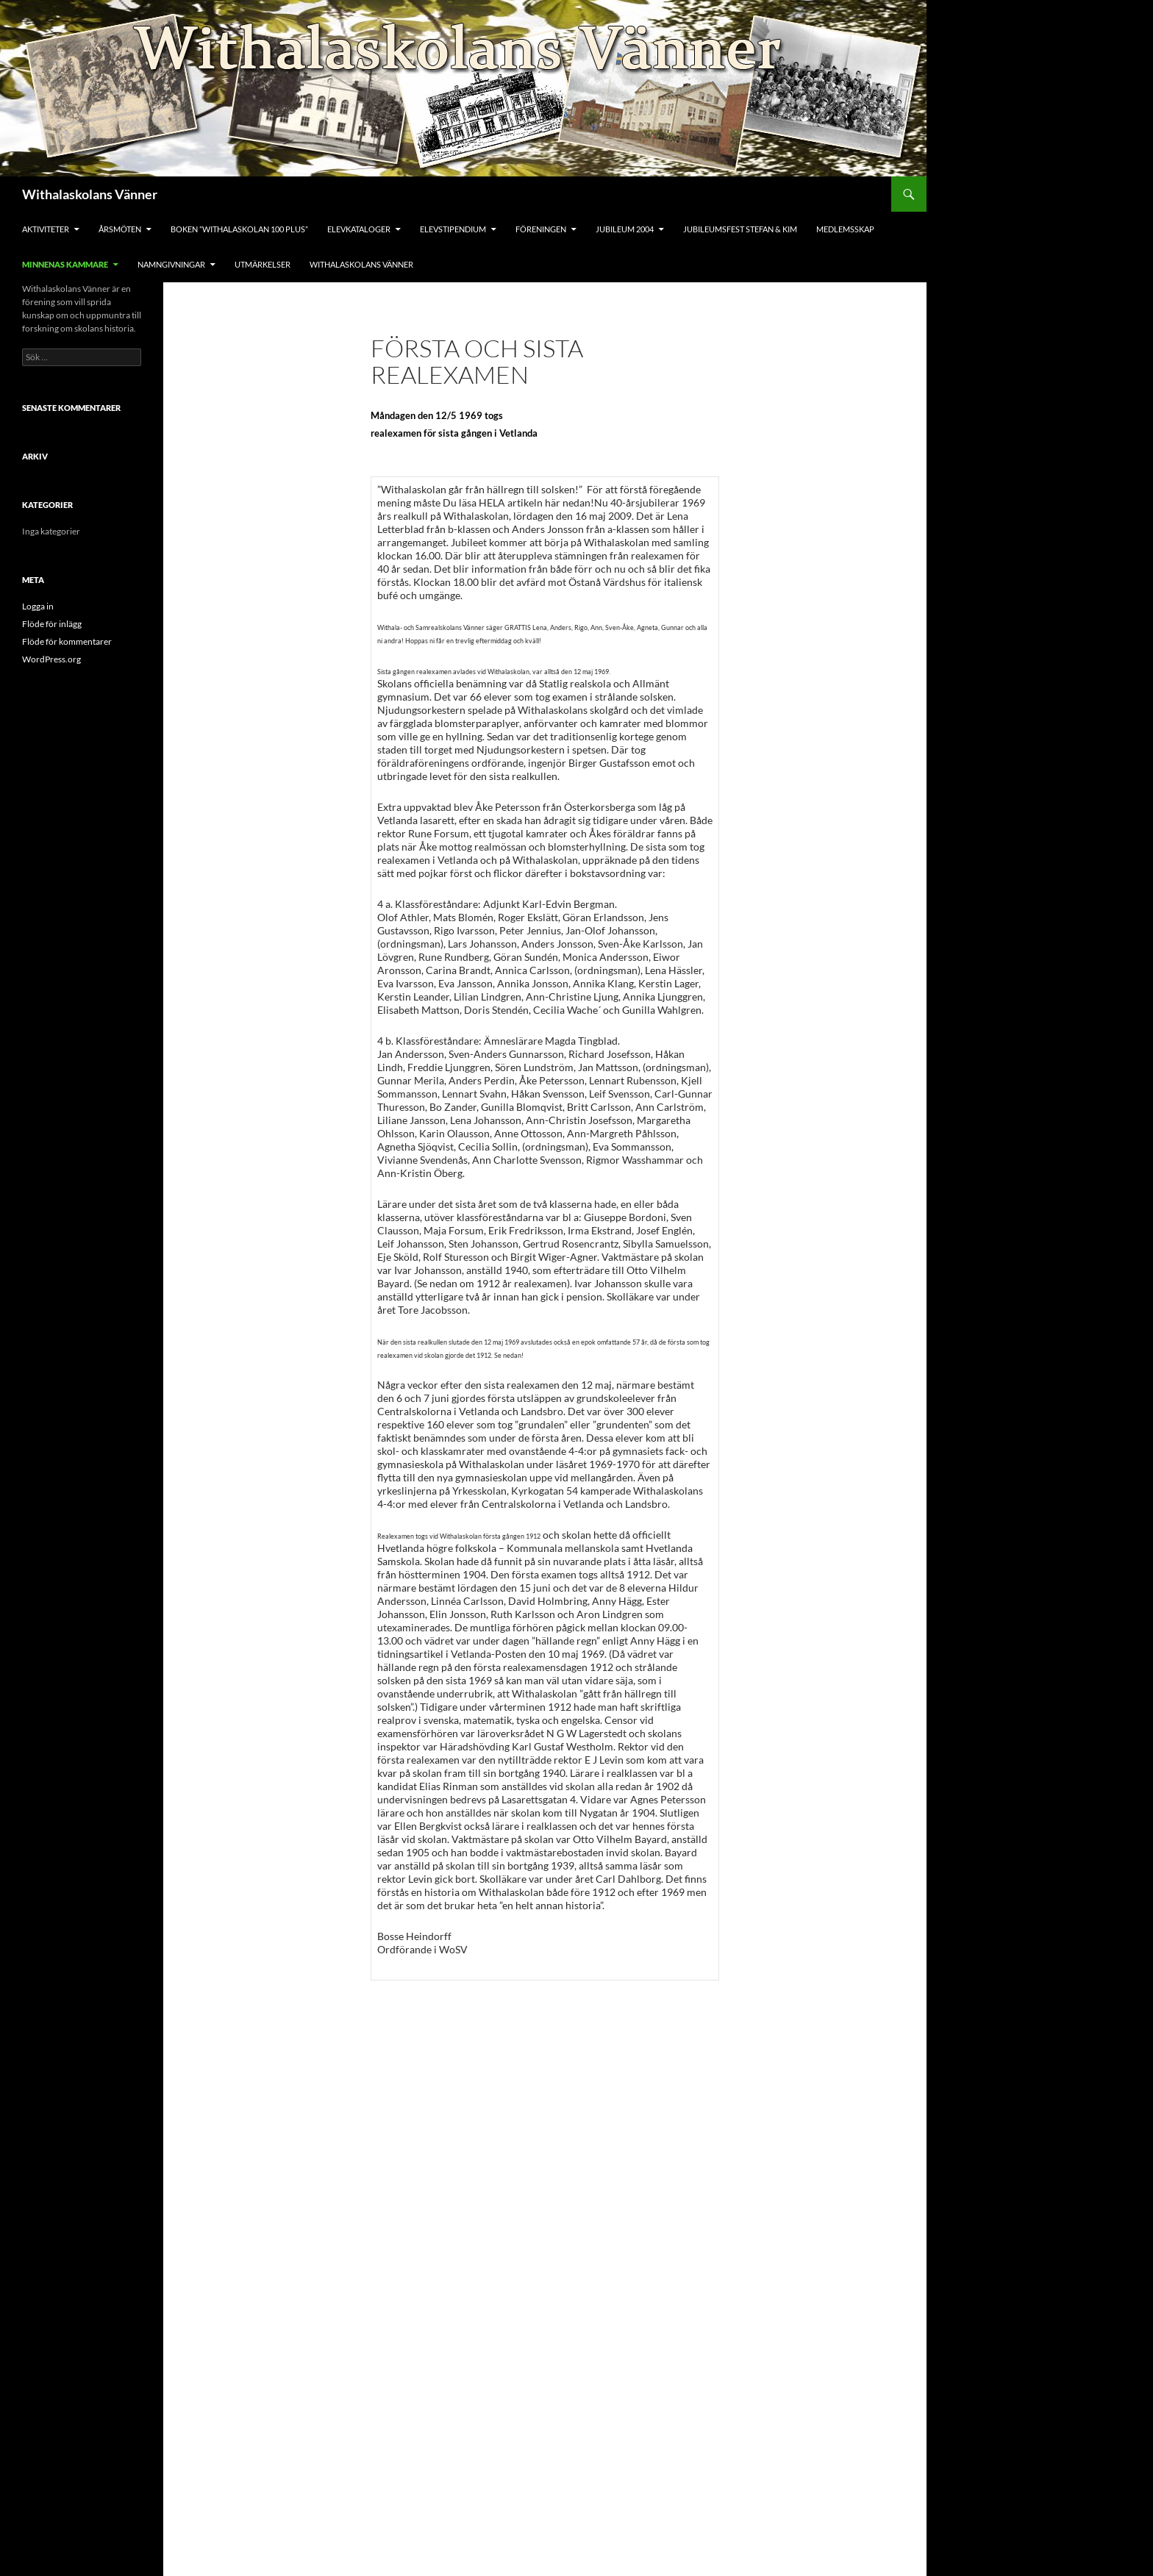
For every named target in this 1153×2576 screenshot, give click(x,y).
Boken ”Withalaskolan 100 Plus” (239, 229)
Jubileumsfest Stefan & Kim (740, 229)
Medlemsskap (845, 229)
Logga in (38, 606)
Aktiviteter (45, 229)
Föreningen (540, 229)
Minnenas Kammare (65, 264)
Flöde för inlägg (52, 623)
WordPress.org (51, 659)
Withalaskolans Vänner (89, 194)
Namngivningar (171, 264)
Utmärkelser (262, 264)
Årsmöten (120, 229)
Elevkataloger (358, 229)
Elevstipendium (453, 229)
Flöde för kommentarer (67, 641)
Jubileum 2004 (625, 229)
